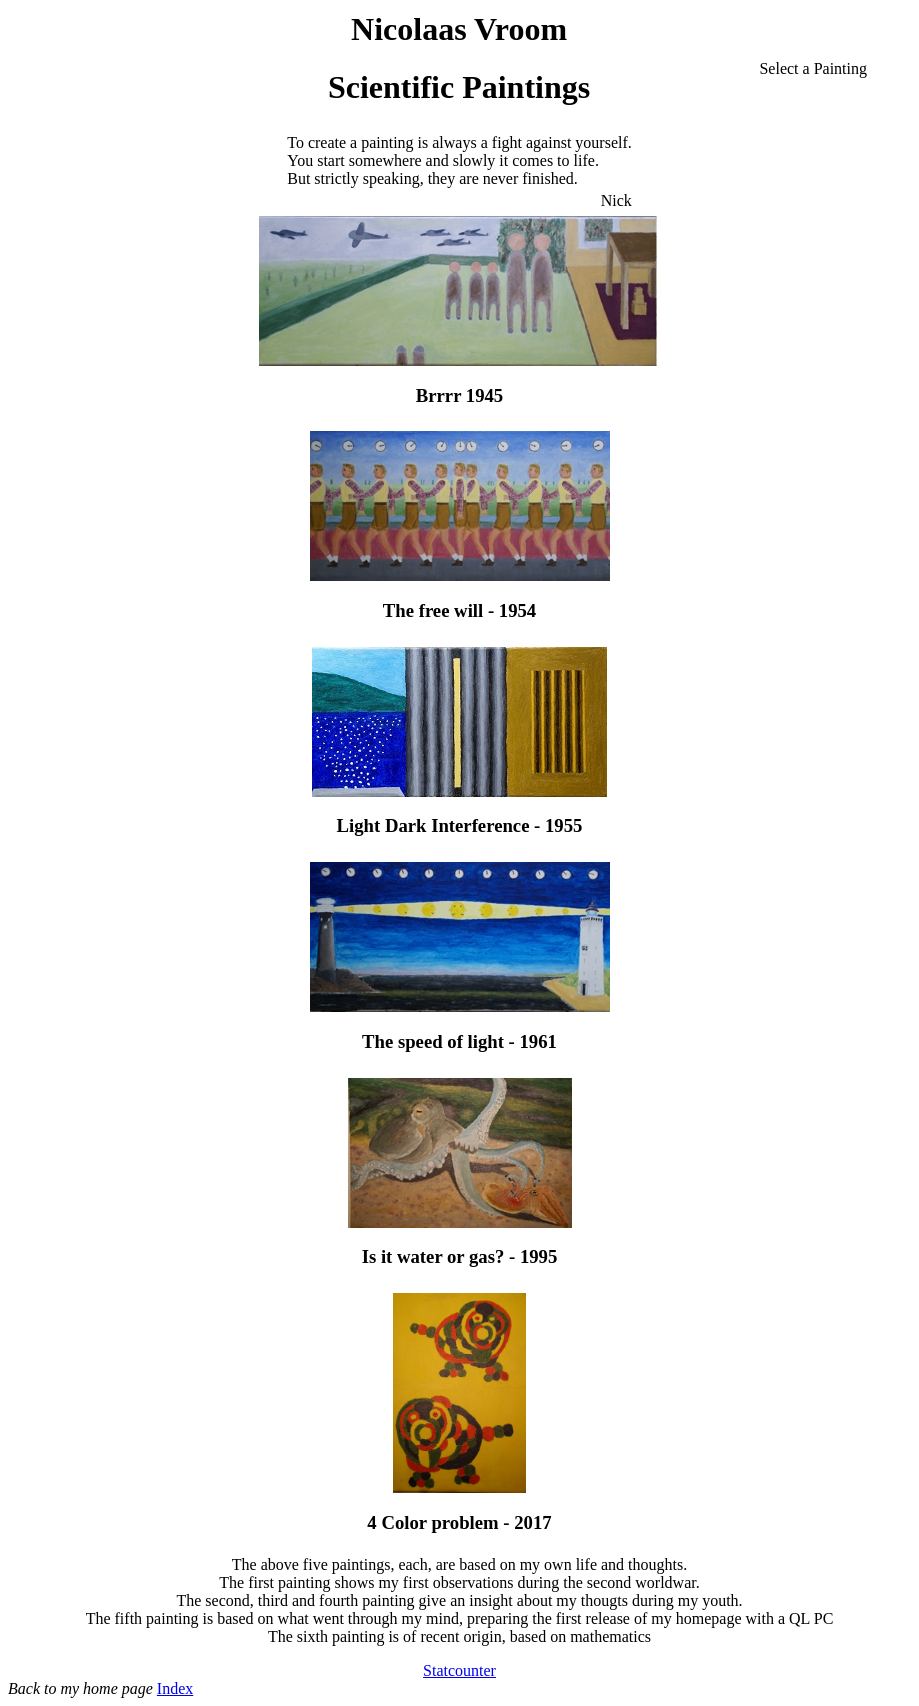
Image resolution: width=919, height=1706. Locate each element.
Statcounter (459, 1670)
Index (175, 1688)
